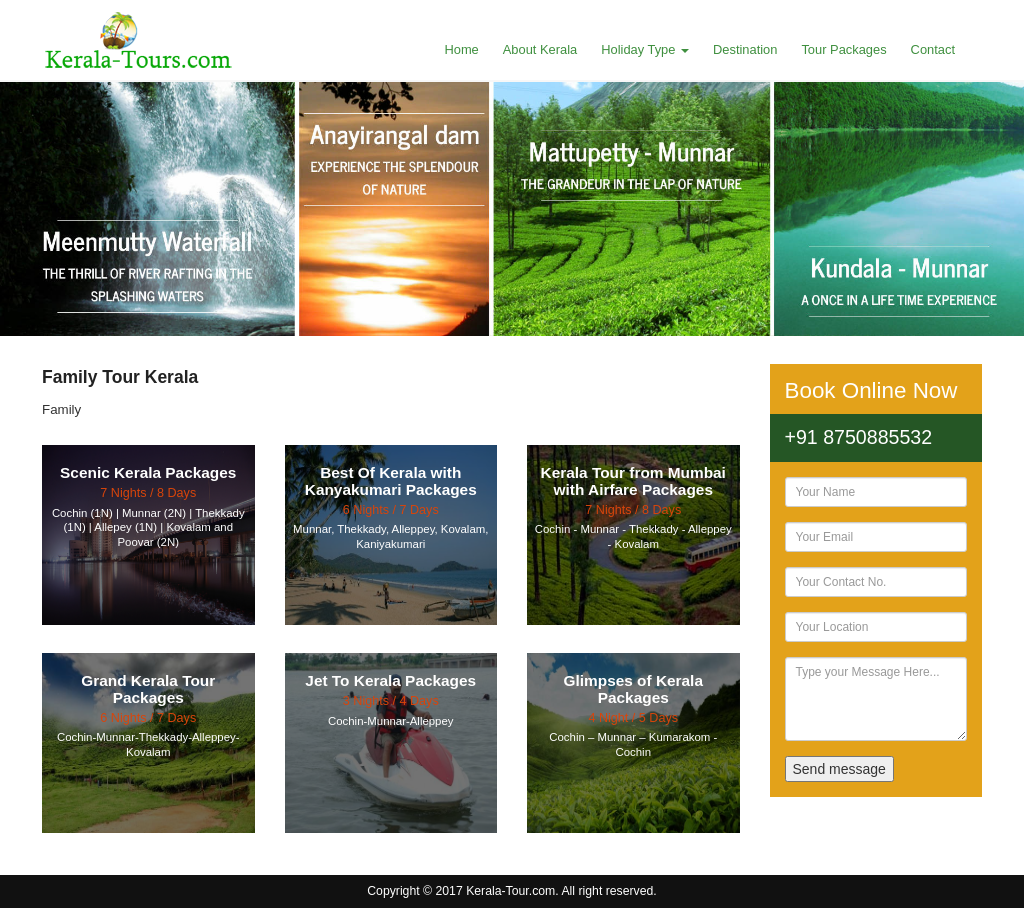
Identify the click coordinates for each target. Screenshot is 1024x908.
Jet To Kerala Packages (390, 680)
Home (461, 49)
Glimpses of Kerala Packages (633, 689)
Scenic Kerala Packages (148, 472)
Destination (745, 49)
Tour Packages (843, 49)
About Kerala (540, 49)
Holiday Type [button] (645, 49)
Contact (933, 49)
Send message (839, 769)
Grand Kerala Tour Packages (148, 689)
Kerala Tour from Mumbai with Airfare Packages (633, 481)
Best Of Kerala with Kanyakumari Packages (391, 481)
